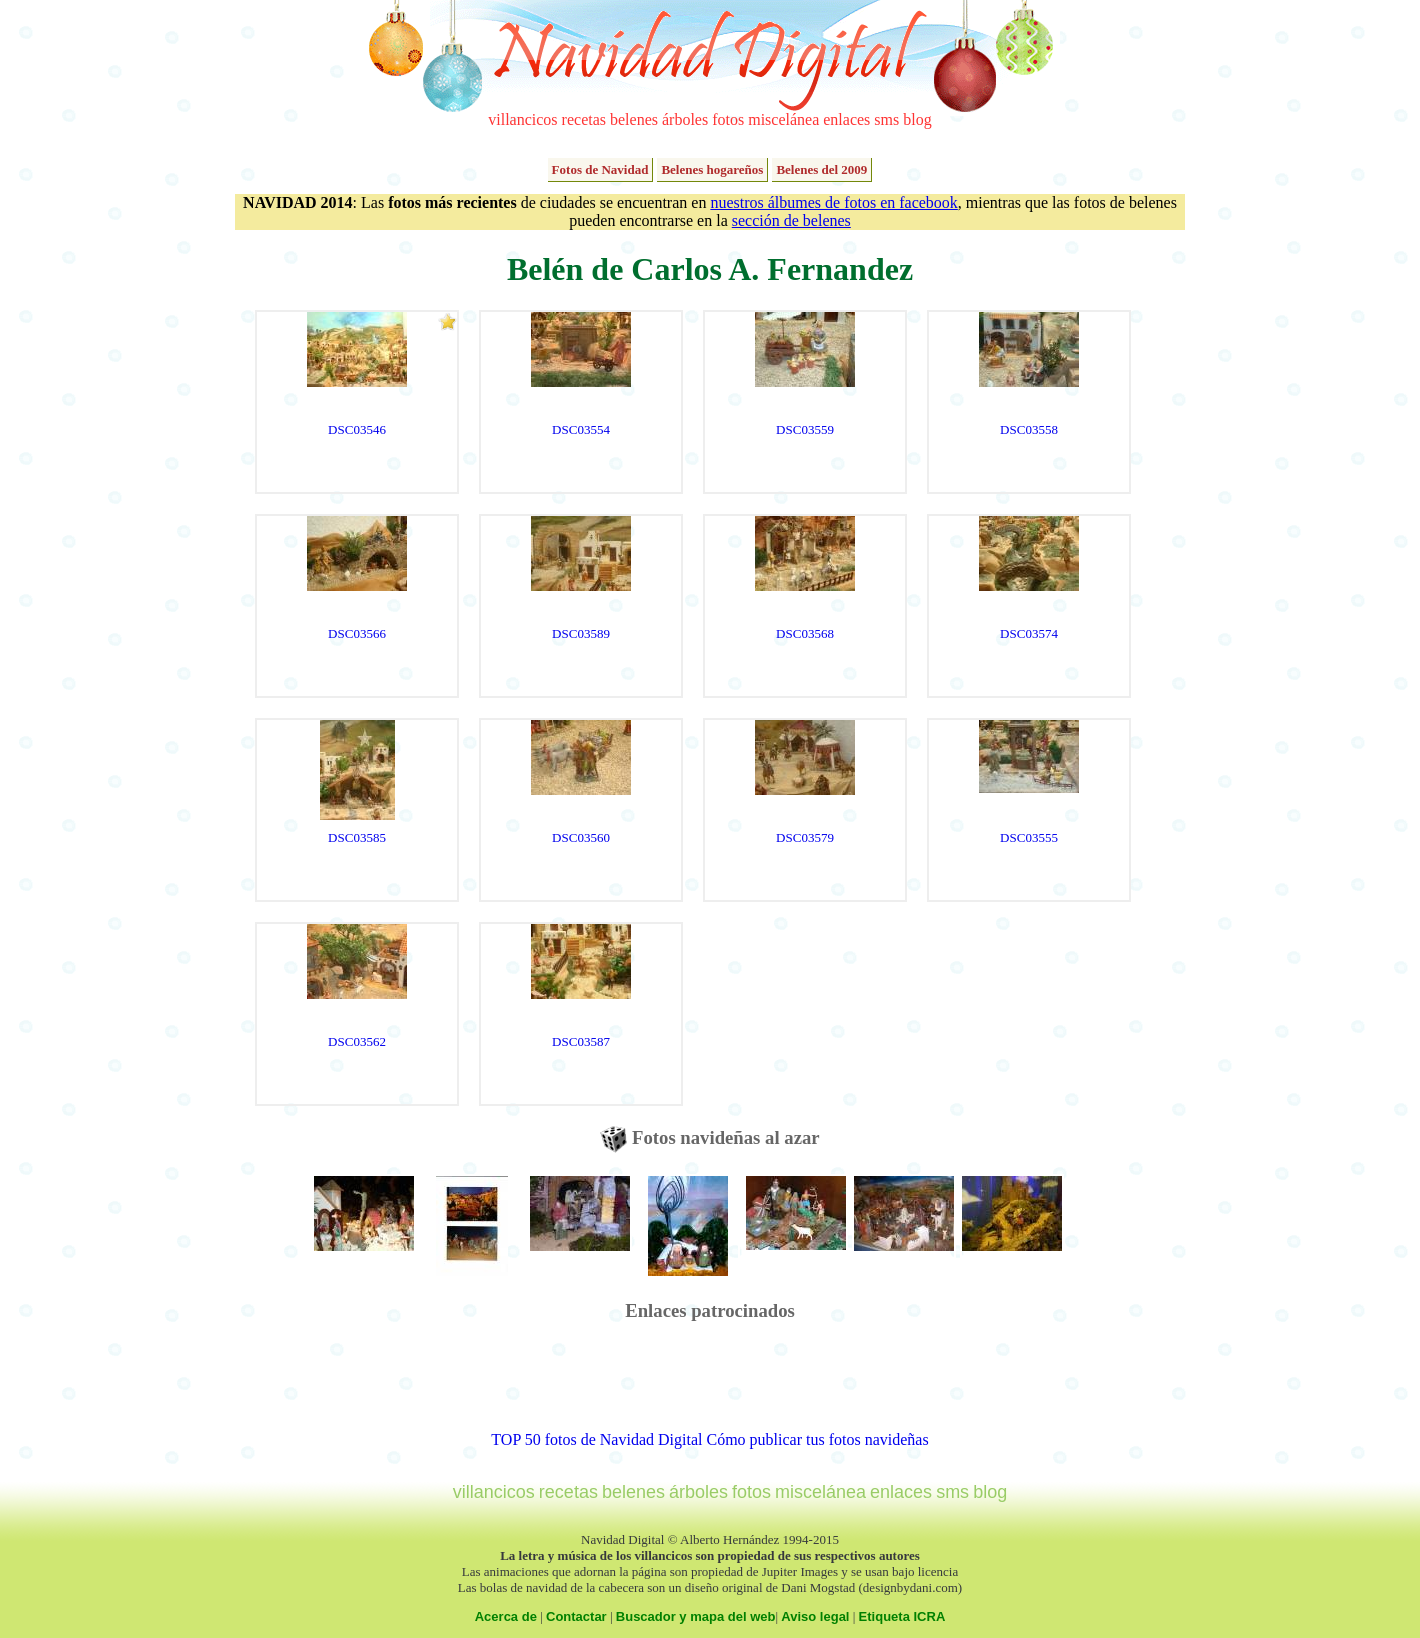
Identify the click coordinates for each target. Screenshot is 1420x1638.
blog (917, 119)
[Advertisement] (710, 1386)
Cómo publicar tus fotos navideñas (817, 1439)
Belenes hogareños (712, 169)
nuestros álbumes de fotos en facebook (833, 202)
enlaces (846, 119)
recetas (584, 119)
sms (886, 119)
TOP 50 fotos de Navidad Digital (596, 1439)
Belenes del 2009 (821, 169)
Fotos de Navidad (600, 169)
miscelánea (783, 119)
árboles (685, 119)
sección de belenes (791, 220)
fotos (728, 119)
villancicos (522, 119)
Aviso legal (815, 1616)
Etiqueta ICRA (902, 1616)
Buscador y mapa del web (696, 1616)
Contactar (576, 1616)
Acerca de (506, 1616)
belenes (634, 119)
